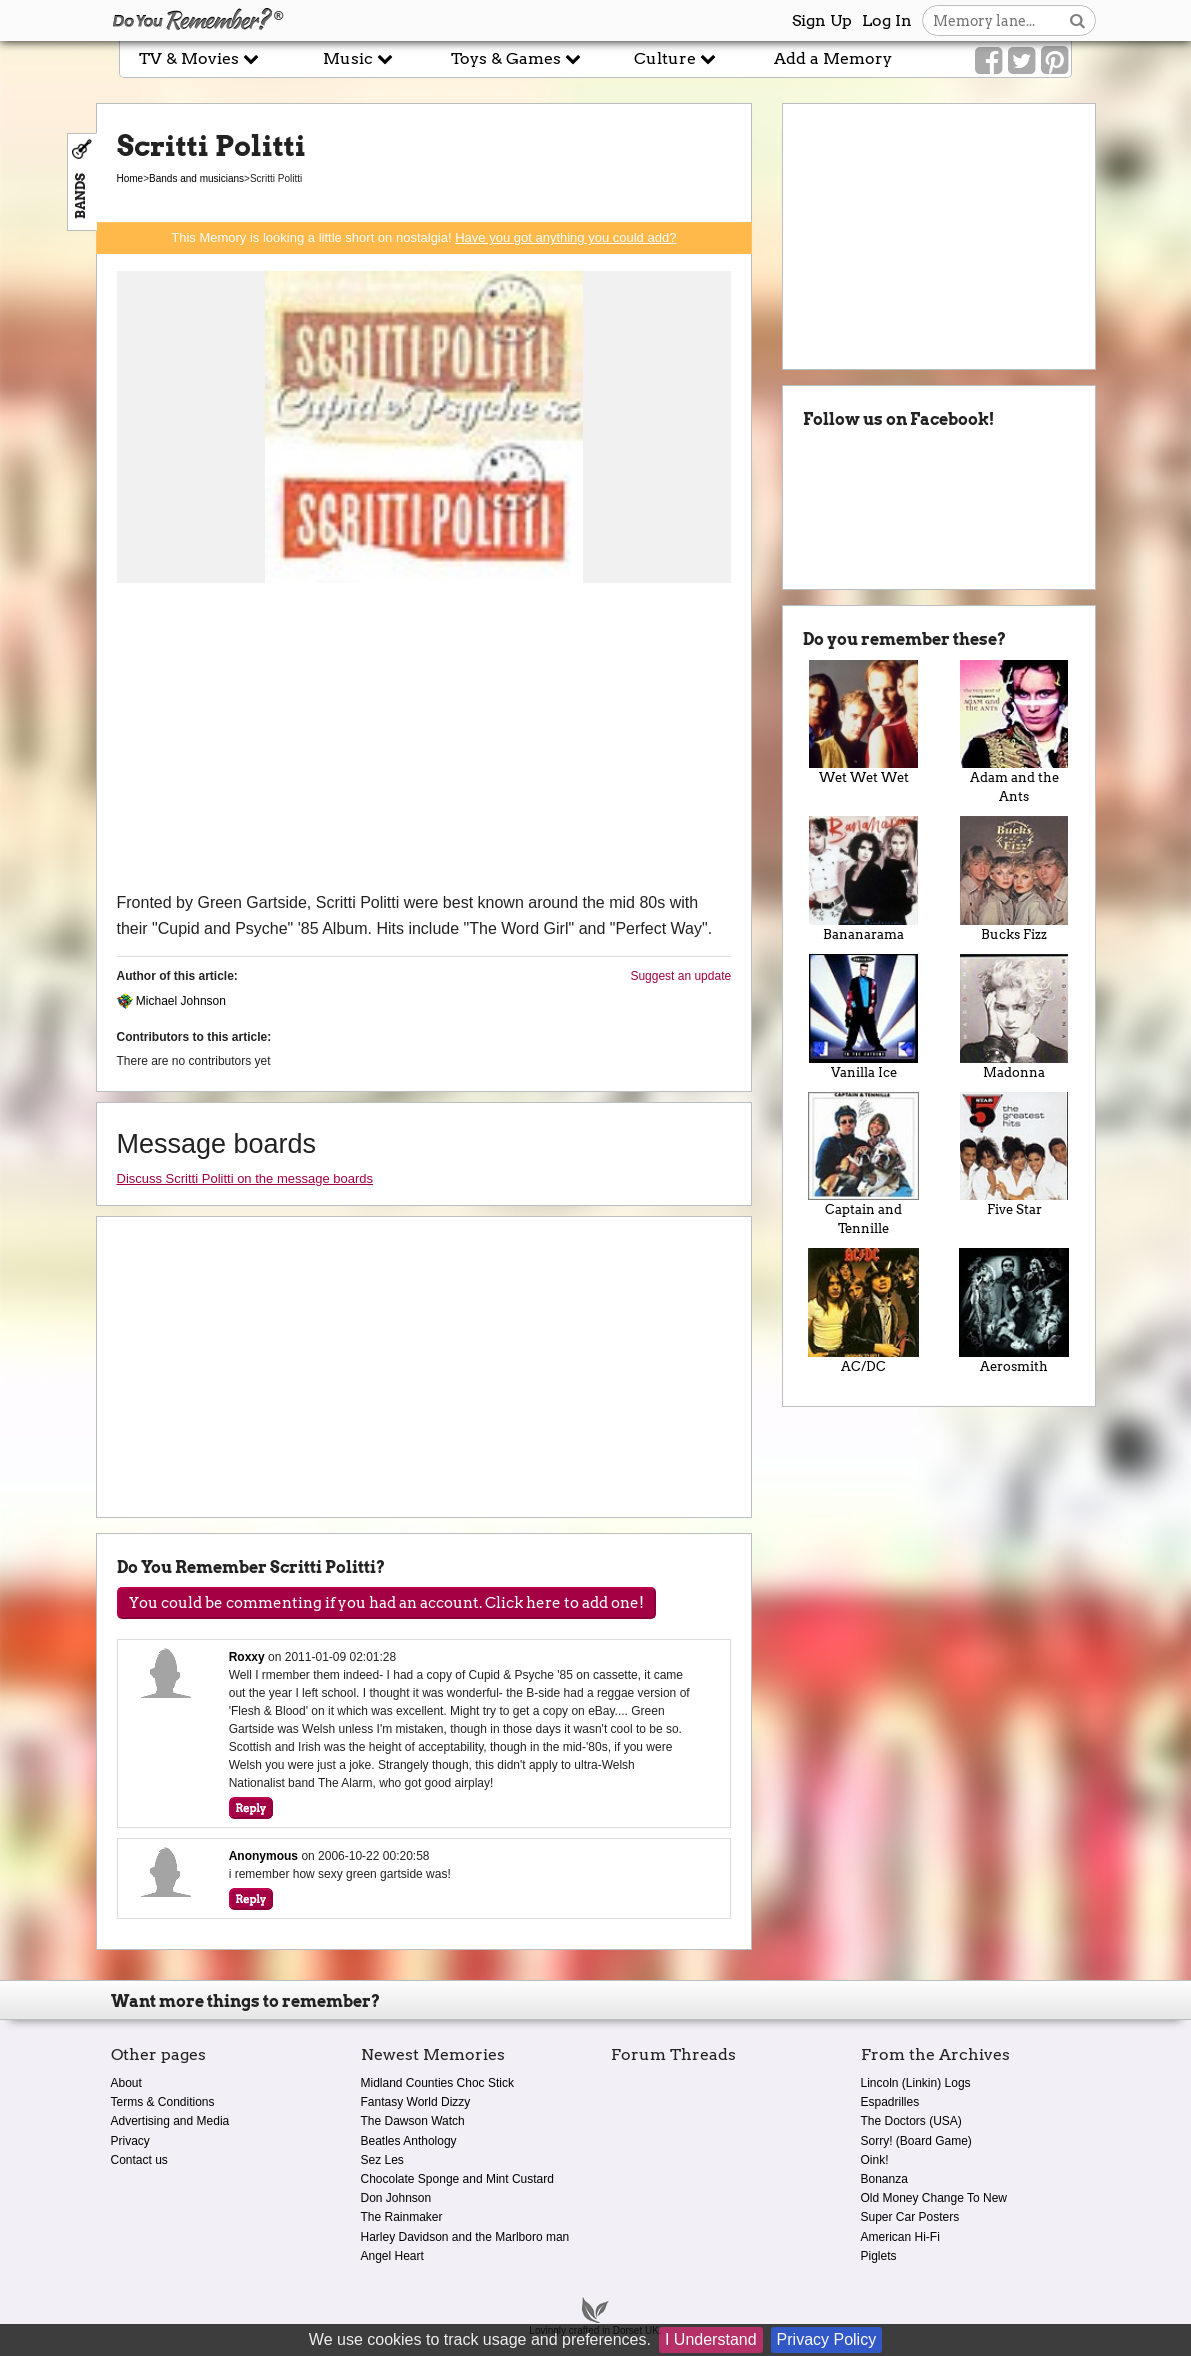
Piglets (879, 2256)
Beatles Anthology (409, 2141)
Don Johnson (396, 2198)
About (126, 2083)
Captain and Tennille (863, 1164)
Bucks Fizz (1014, 879)
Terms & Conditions (163, 2102)
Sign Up (822, 20)
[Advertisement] (424, 740)
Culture (675, 58)
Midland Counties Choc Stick (437, 2083)
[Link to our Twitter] (1021, 61)
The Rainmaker (402, 2217)
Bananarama (863, 879)
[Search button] (1077, 20)
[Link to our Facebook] (988, 61)
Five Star (1014, 1155)
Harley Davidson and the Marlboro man (465, 2237)
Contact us (139, 2160)
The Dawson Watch (413, 2121)
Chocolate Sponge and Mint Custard (457, 2179)
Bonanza (884, 2179)
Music (358, 58)
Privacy (130, 2141)
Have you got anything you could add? (565, 237)
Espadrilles (890, 2102)
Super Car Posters (910, 2217)
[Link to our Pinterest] (1054, 61)
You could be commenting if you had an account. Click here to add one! (386, 1603)
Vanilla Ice (863, 1017)
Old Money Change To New (934, 2198)
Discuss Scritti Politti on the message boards (245, 1178)
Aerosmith (1014, 1311)
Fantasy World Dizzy (416, 2102)
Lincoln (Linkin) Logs (916, 2083)
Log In (887, 20)
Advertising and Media (170, 2121)
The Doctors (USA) (911, 2121)
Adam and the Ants (1014, 732)
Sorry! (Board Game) (916, 2141)
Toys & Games (516, 58)
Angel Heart (392, 2256)
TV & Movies (199, 58)
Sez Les (382, 2160)
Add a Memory (833, 58)
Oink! (875, 2160)
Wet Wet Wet (863, 723)
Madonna (1014, 1017)
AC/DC (863, 1311)
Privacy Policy (827, 2339)
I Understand (711, 2339)
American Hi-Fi (900, 2237)
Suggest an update (680, 976)
